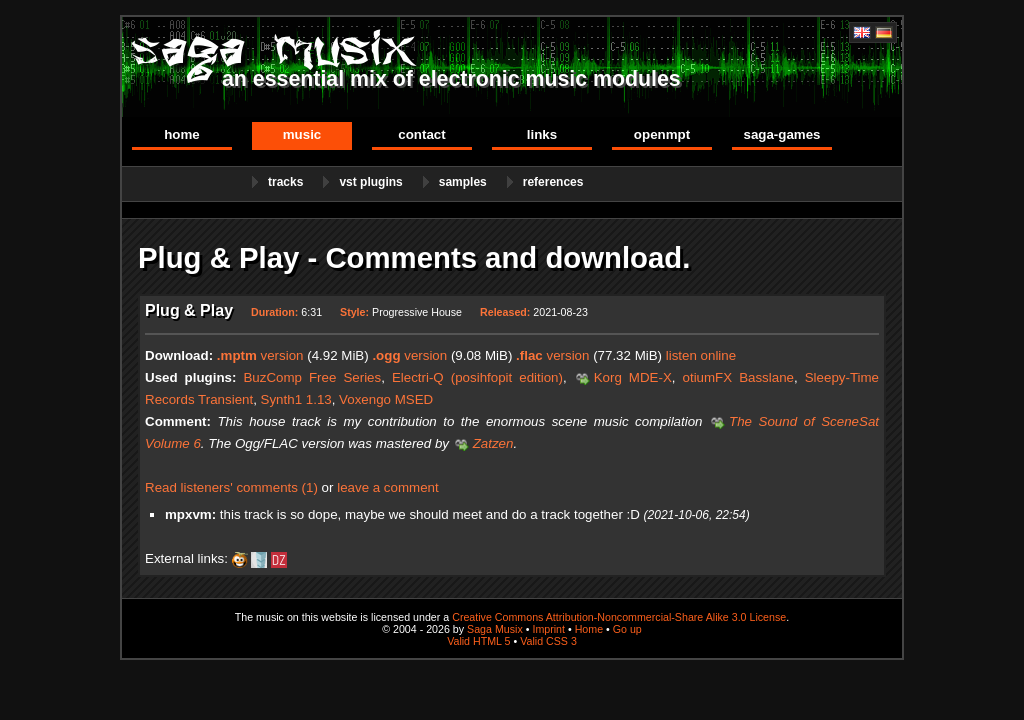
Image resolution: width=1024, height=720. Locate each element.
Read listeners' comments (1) (231, 487)
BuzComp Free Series (312, 377)
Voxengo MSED (386, 399)
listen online (701, 355)
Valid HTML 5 (478, 641)
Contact (421, 134)
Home (182, 134)
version (260, 355)
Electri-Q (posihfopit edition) (477, 377)
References (553, 182)
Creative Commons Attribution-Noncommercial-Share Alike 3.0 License (619, 617)
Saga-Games (781, 134)
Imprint (548, 629)
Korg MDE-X (633, 377)
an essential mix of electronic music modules (451, 79)
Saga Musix (495, 629)
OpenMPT (662, 134)
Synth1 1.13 (296, 399)
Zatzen (493, 443)
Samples (463, 182)
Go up (627, 629)
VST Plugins (370, 182)
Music (302, 134)
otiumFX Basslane (738, 377)
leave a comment (388, 487)
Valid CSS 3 (548, 641)
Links (542, 134)
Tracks (285, 182)
